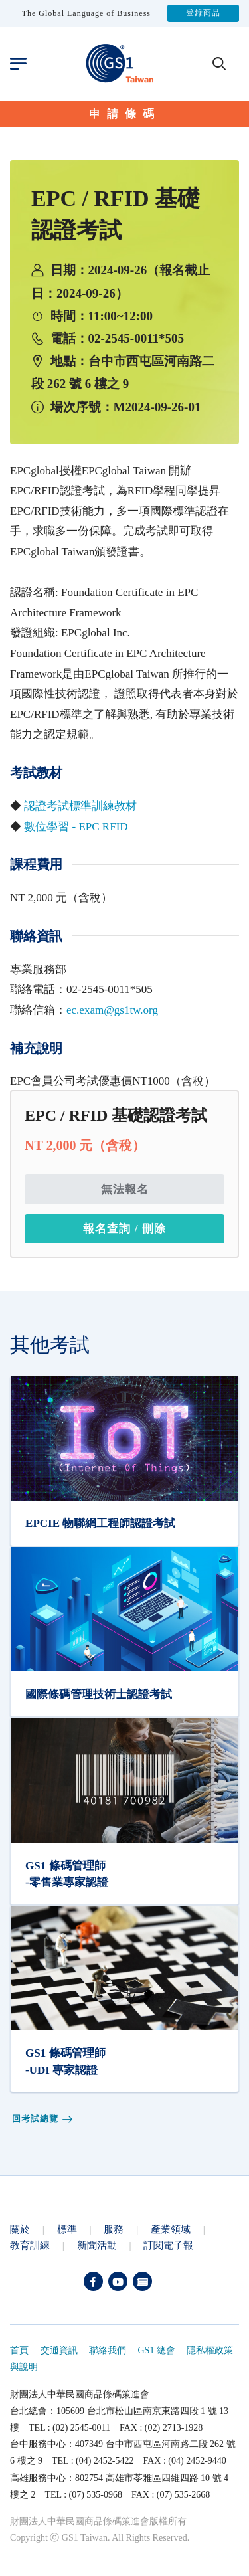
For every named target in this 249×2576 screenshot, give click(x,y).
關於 (20, 2229)
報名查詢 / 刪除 (124, 1228)
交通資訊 (59, 2350)
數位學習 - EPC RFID (75, 826)
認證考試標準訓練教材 (80, 806)
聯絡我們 (107, 2350)
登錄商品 (203, 13)
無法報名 (125, 1189)
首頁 (19, 2350)
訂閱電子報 (168, 2245)
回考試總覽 (43, 2119)
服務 (114, 2229)
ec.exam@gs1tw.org (112, 1010)
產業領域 (171, 2229)
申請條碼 (125, 114)
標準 (67, 2229)
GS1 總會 (156, 2350)
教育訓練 (30, 2245)
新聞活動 (97, 2245)
